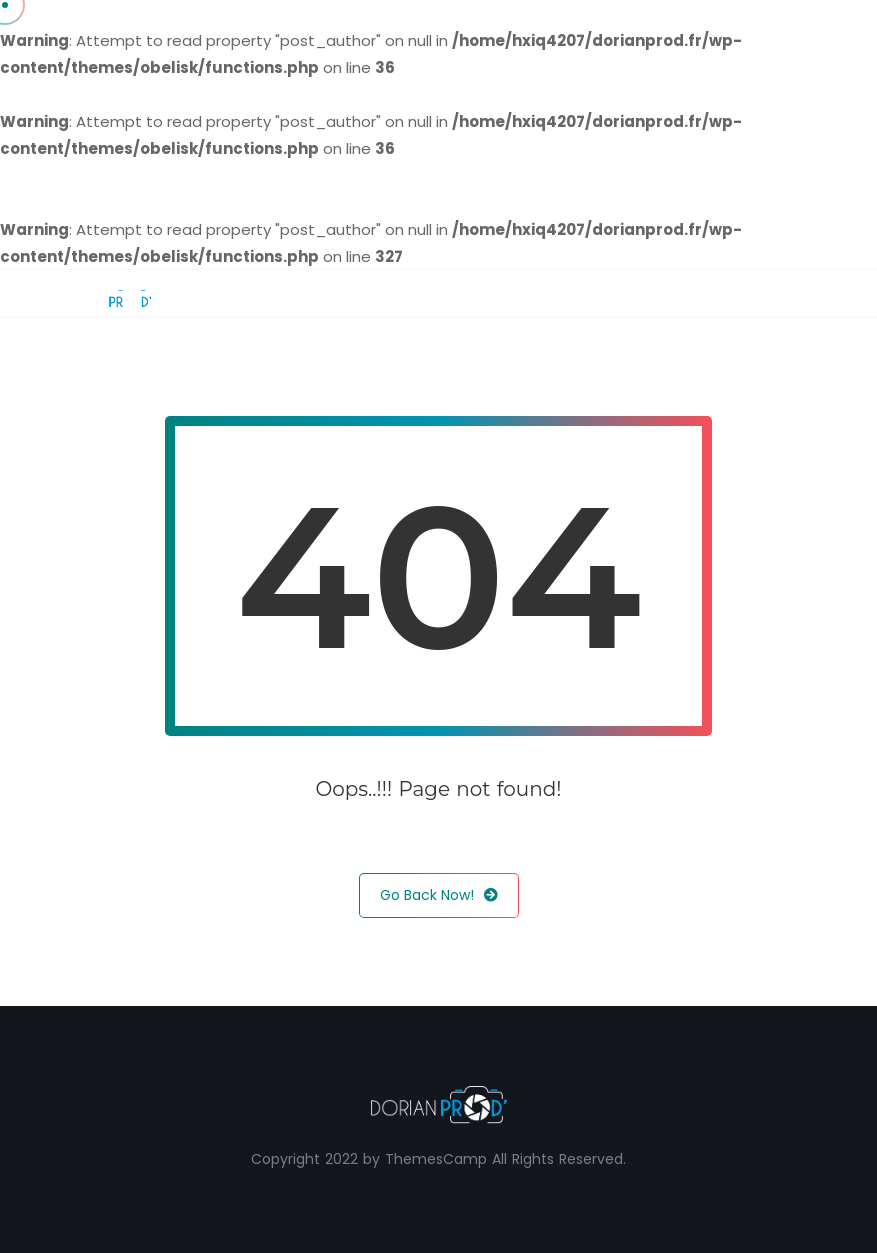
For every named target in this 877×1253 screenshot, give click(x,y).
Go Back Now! (439, 895)
